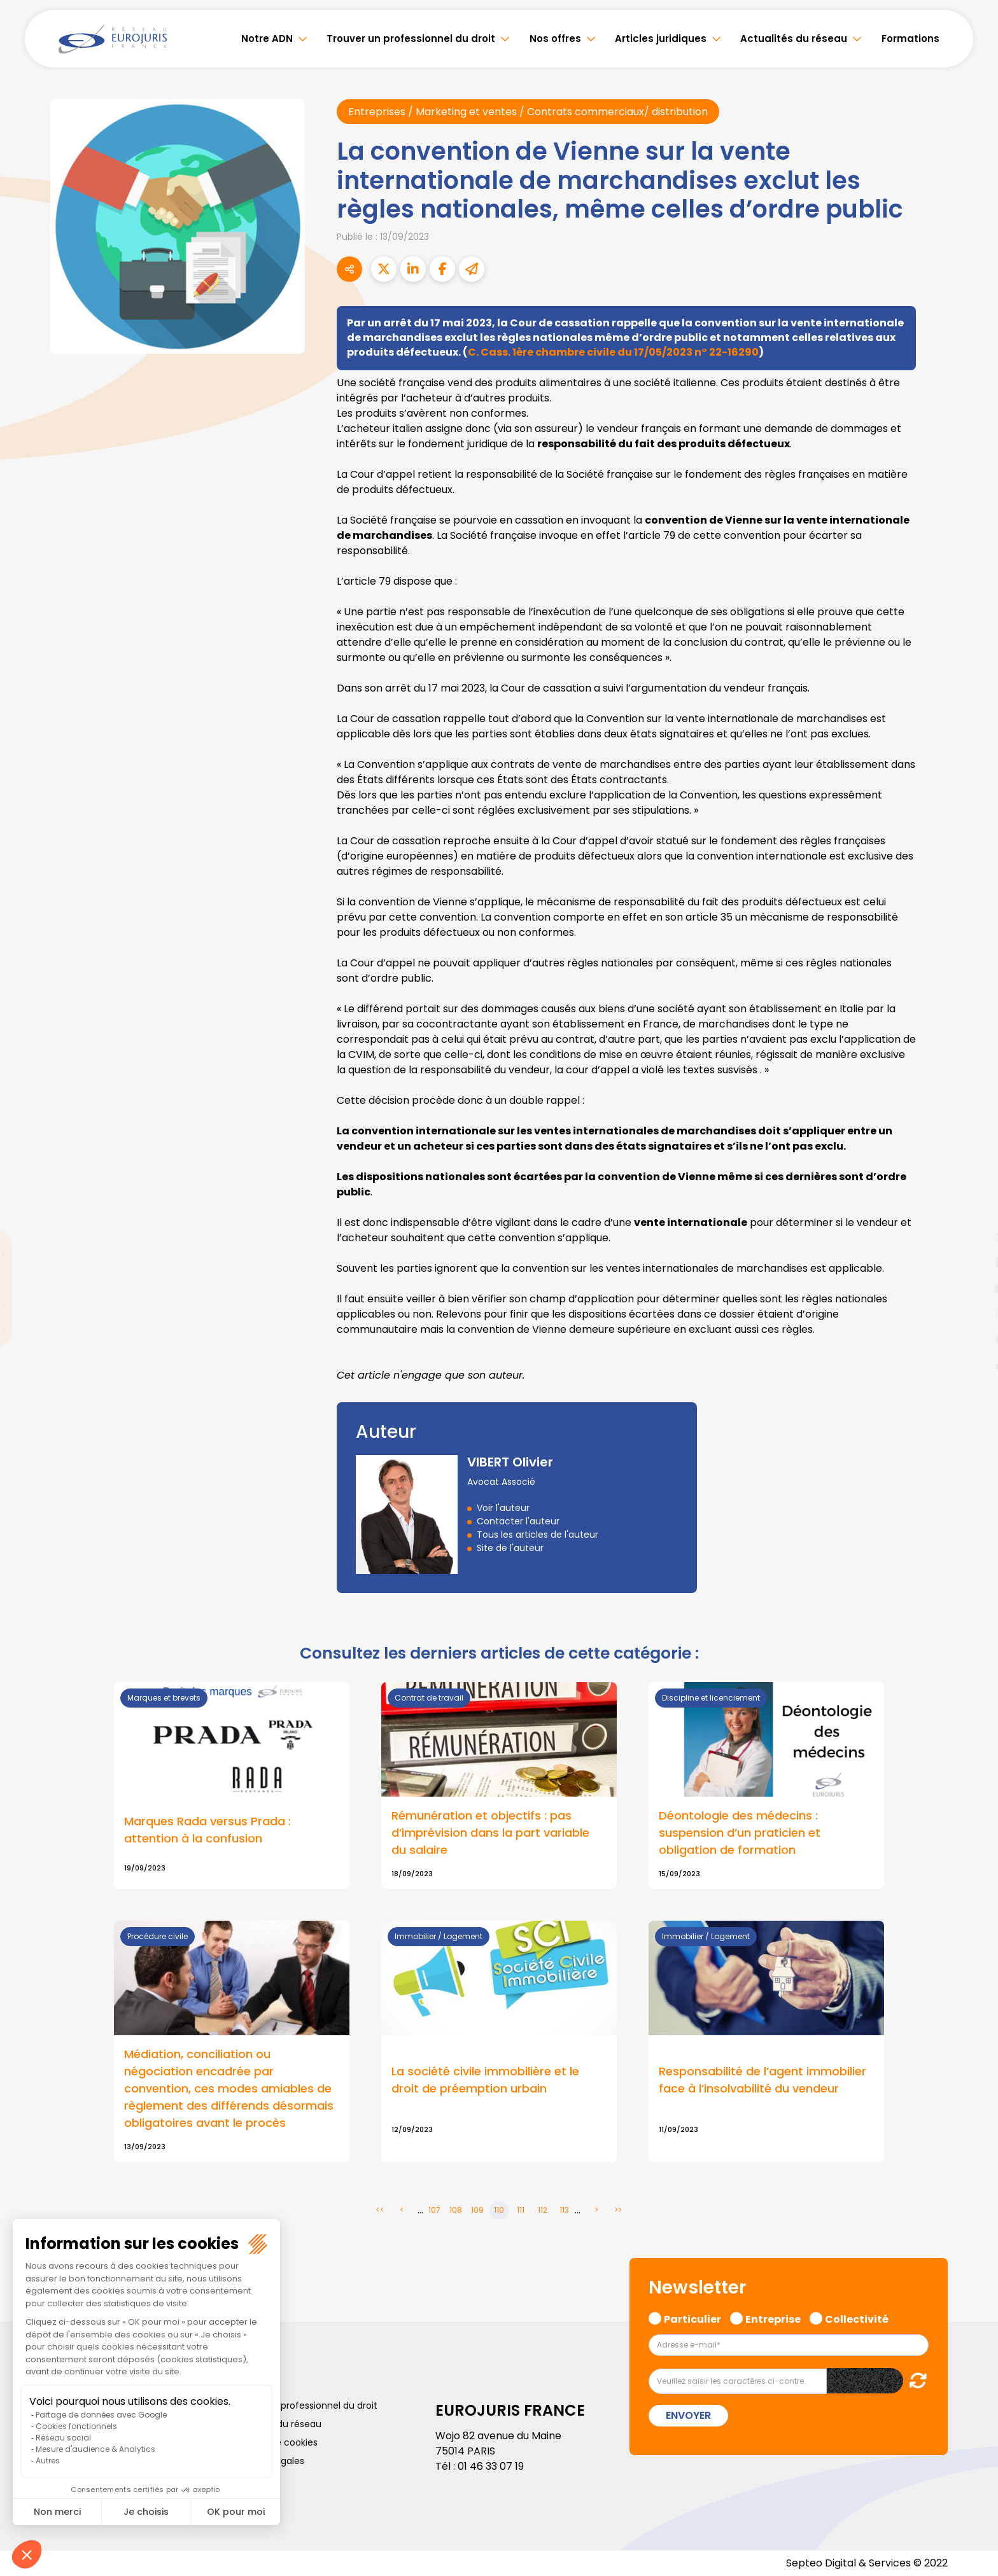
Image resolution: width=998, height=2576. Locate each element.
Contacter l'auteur (518, 1521)
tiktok (972, 1364)
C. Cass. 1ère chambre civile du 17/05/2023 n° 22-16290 (613, 352)
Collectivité (857, 2317)
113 (564, 2209)
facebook (972, 1212)
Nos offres (555, 38)
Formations (910, 38)
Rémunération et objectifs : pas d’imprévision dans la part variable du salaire (490, 1832)
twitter (972, 1237)
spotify (972, 1339)
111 (520, 2209)
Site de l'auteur (510, 1548)
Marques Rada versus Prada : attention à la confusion (207, 1829)
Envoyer (688, 2415)
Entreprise (773, 2317)
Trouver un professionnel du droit (411, 38)
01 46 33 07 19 (491, 2466)
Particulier (692, 2317)
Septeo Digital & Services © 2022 (867, 2563)
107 (434, 2209)
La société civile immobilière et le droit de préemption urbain (485, 2079)
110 (499, 2209)
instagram (972, 1314)
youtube (972, 1288)
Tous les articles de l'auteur (537, 1534)
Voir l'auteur (503, 1507)
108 (455, 2209)
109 (477, 2209)
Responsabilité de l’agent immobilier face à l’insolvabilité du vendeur (762, 2079)
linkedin (972, 1263)
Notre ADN (267, 38)
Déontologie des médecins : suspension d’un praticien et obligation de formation (739, 1832)
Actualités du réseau (793, 38)
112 (542, 2209)
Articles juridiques (660, 38)
